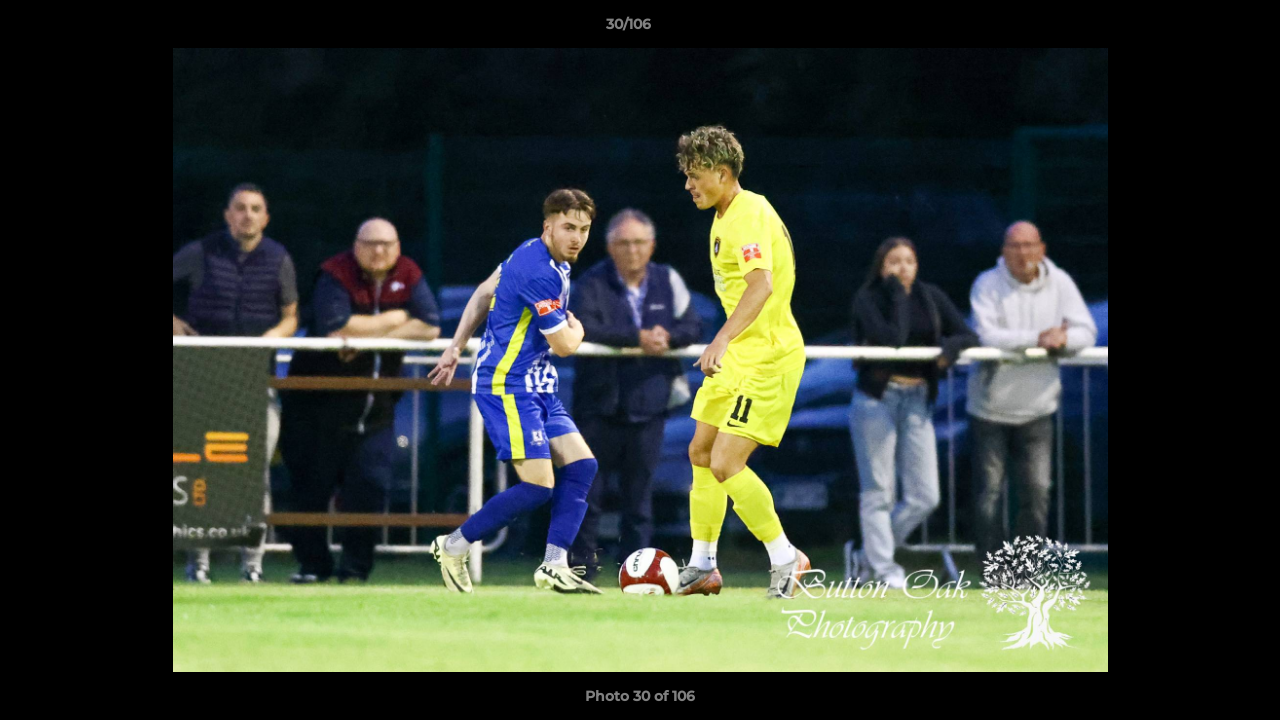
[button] (1196, 29)
